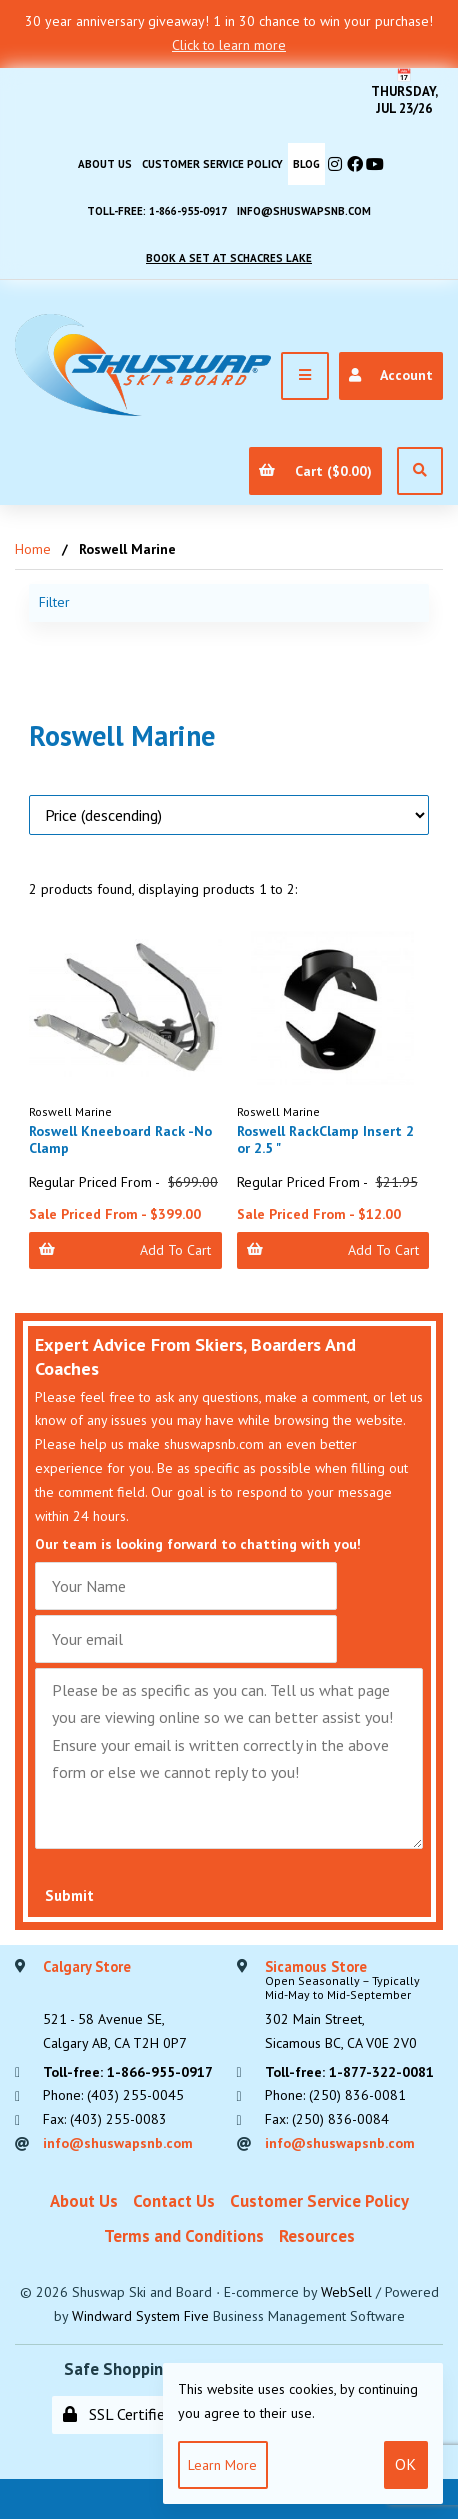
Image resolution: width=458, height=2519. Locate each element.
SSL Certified (118, 2414)
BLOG (306, 164)
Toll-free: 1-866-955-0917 (157, 211)
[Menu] (305, 376)
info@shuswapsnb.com (304, 211)
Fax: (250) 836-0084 (327, 2119)
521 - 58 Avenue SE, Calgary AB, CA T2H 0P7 (115, 2006)
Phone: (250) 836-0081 (335, 2095)
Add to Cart (125, 1250)
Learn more (222, 2465)
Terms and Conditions (184, 2236)
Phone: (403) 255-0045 (113, 2095)
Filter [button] (54, 602)
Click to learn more (229, 45)
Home (33, 549)
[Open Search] (420, 471)
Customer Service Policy (212, 164)
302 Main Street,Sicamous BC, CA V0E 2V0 (354, 2006)
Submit (69, 1895)
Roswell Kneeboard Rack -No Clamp (120, 1139)
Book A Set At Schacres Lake (229, 258)
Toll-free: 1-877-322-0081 (349, 2072)
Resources (317, 2236)
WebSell (346, 2292)
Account (390, 375)
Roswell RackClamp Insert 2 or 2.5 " (325, 1139)
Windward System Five (140, 2316)
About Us (105, 164)
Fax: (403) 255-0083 (105, 2119)
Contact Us (174, 2201)
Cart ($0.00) (315, 471)
